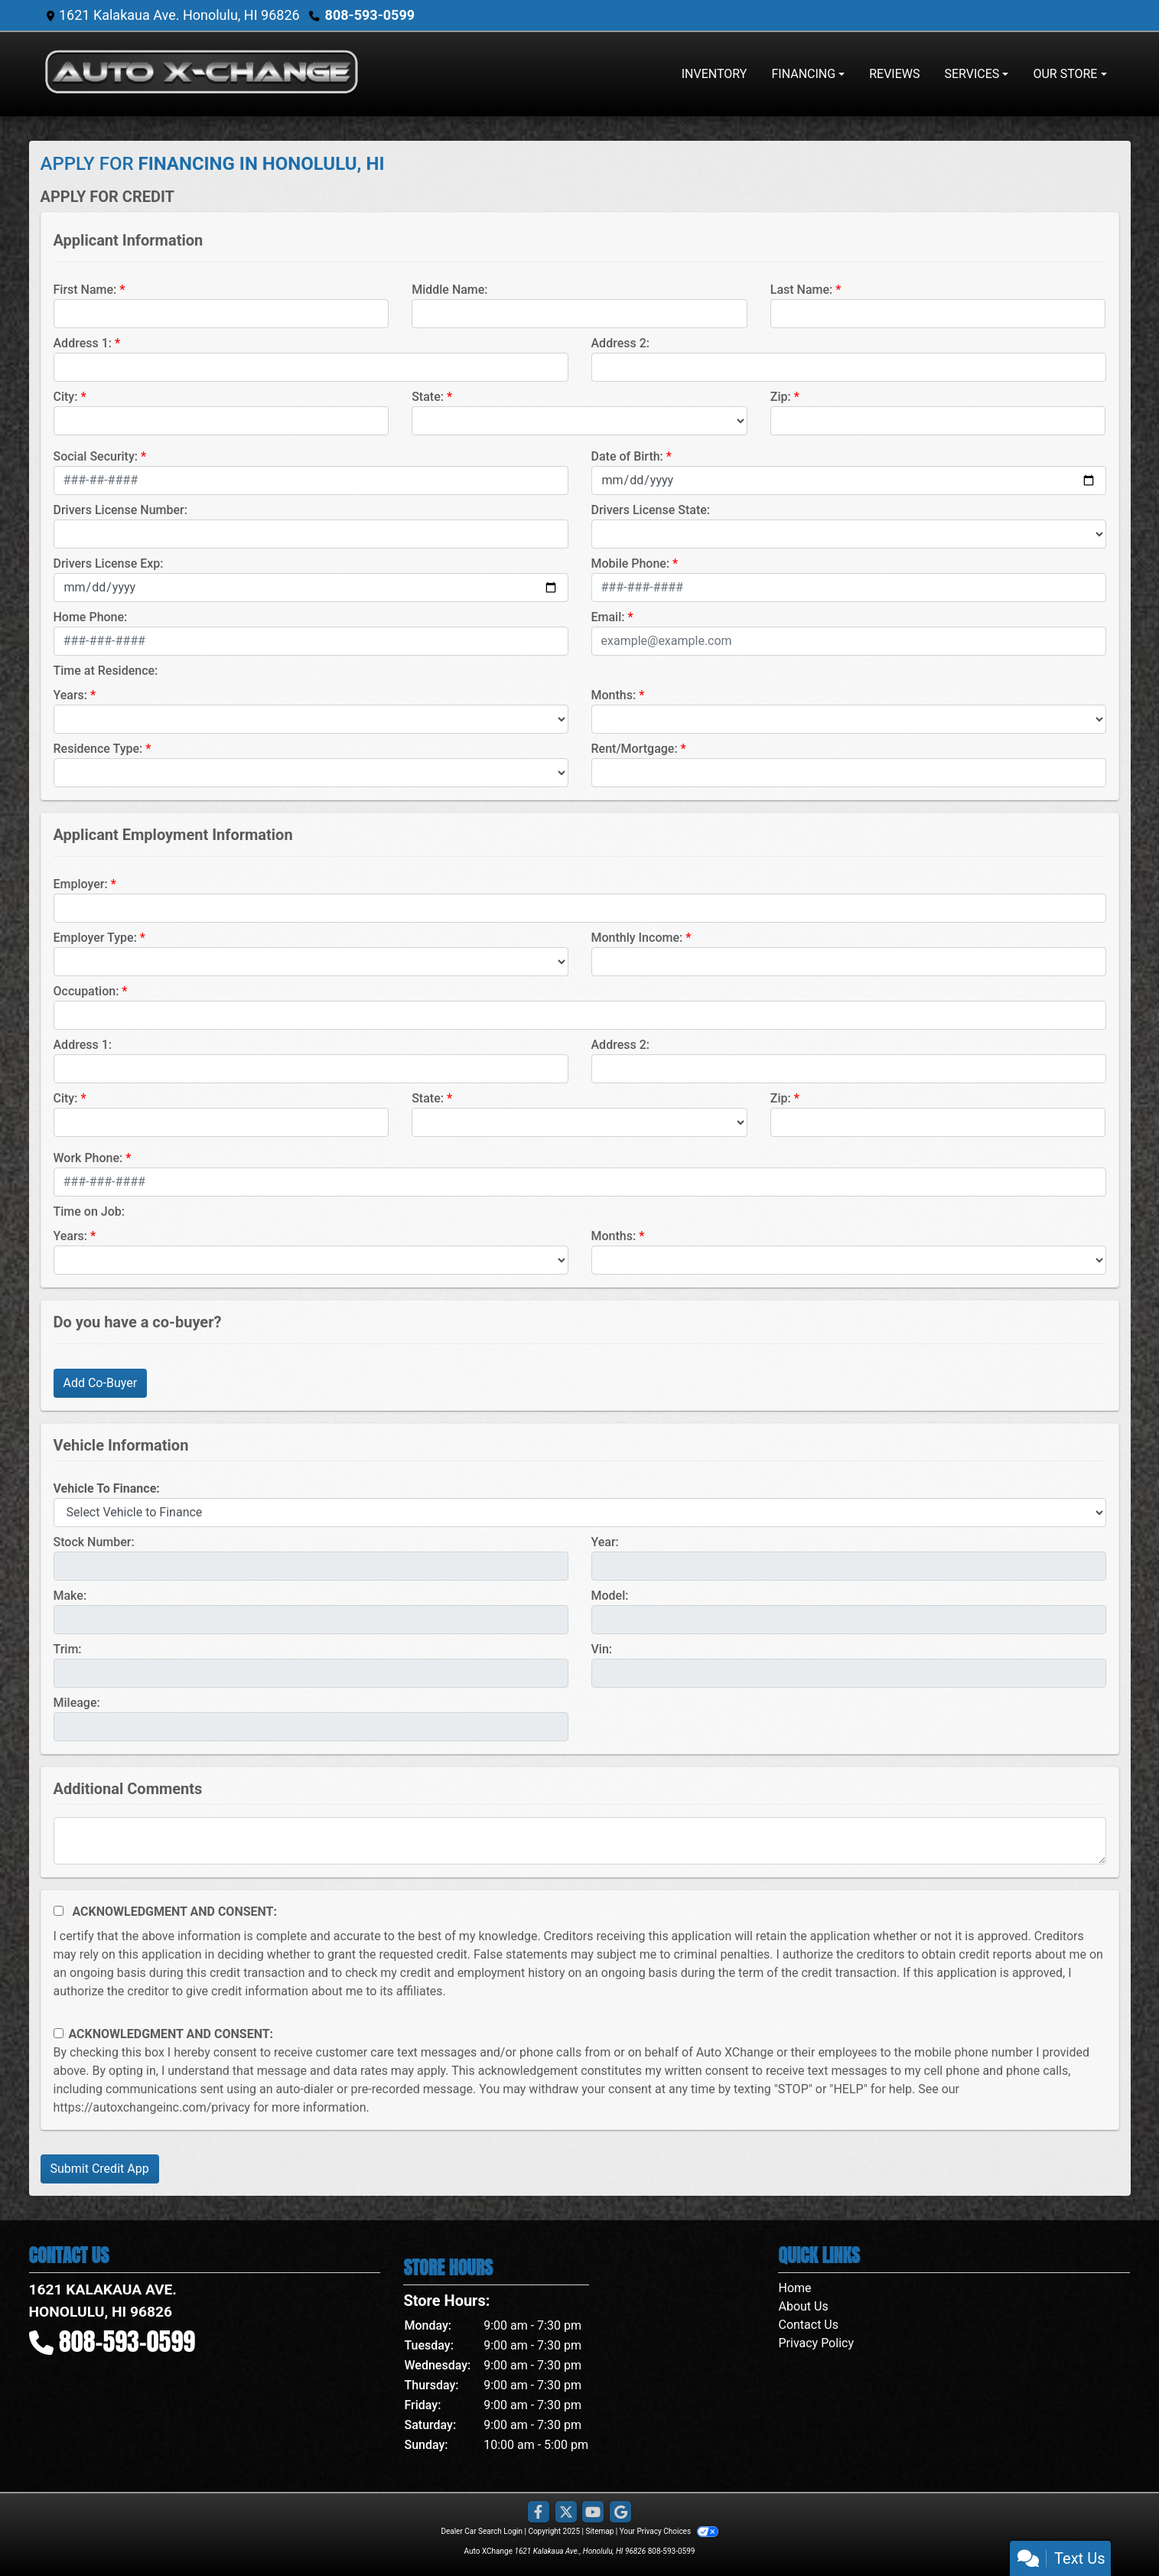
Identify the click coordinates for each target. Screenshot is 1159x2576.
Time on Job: (89, 1211)
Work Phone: (88, 1158)
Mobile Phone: (630, 563)
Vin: (602, 1649)
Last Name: (801, 289)
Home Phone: (91, 617)
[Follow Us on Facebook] (538, 2512)
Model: (610, 1595)
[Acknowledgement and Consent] (58, 1911)
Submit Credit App (99, 2168)
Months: (613, 695)
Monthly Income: (637, 937)
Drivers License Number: (120, 510)
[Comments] (580, 1840)
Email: (608, 617)
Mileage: (77, 1702)
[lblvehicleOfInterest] (580, 1512)
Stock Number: (94, 1542)
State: (428, 396)
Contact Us (808, 2324)
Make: (70, 1595)
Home (794, 2288)
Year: (605, 1542)
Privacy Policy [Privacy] (816, 2343)
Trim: (68, 1649)
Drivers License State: (651, 510)
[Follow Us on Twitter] (566, 2512)
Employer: (81, 884)
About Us (803, 2306)
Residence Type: (98, 748)
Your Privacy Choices (669, 2531)
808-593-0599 (370, 15)
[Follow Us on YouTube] (593, 2512)
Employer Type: (95, 937)
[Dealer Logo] (201, 74)
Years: (71, 695)
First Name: (85, 289)
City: (66, 396)
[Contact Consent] (58, 2033)
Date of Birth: (627, 456)
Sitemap (599, 2531)
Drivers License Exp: (109, 563)
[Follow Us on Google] (620, 2512)
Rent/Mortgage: (634, 748)
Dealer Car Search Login (482, 2531)
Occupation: (86, 991)
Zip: (780, 396)
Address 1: (83, 343)
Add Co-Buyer (100, 1383)
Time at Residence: (106, 670)
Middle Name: (449, 289)
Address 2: (620, 343)
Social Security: (96, 456)
